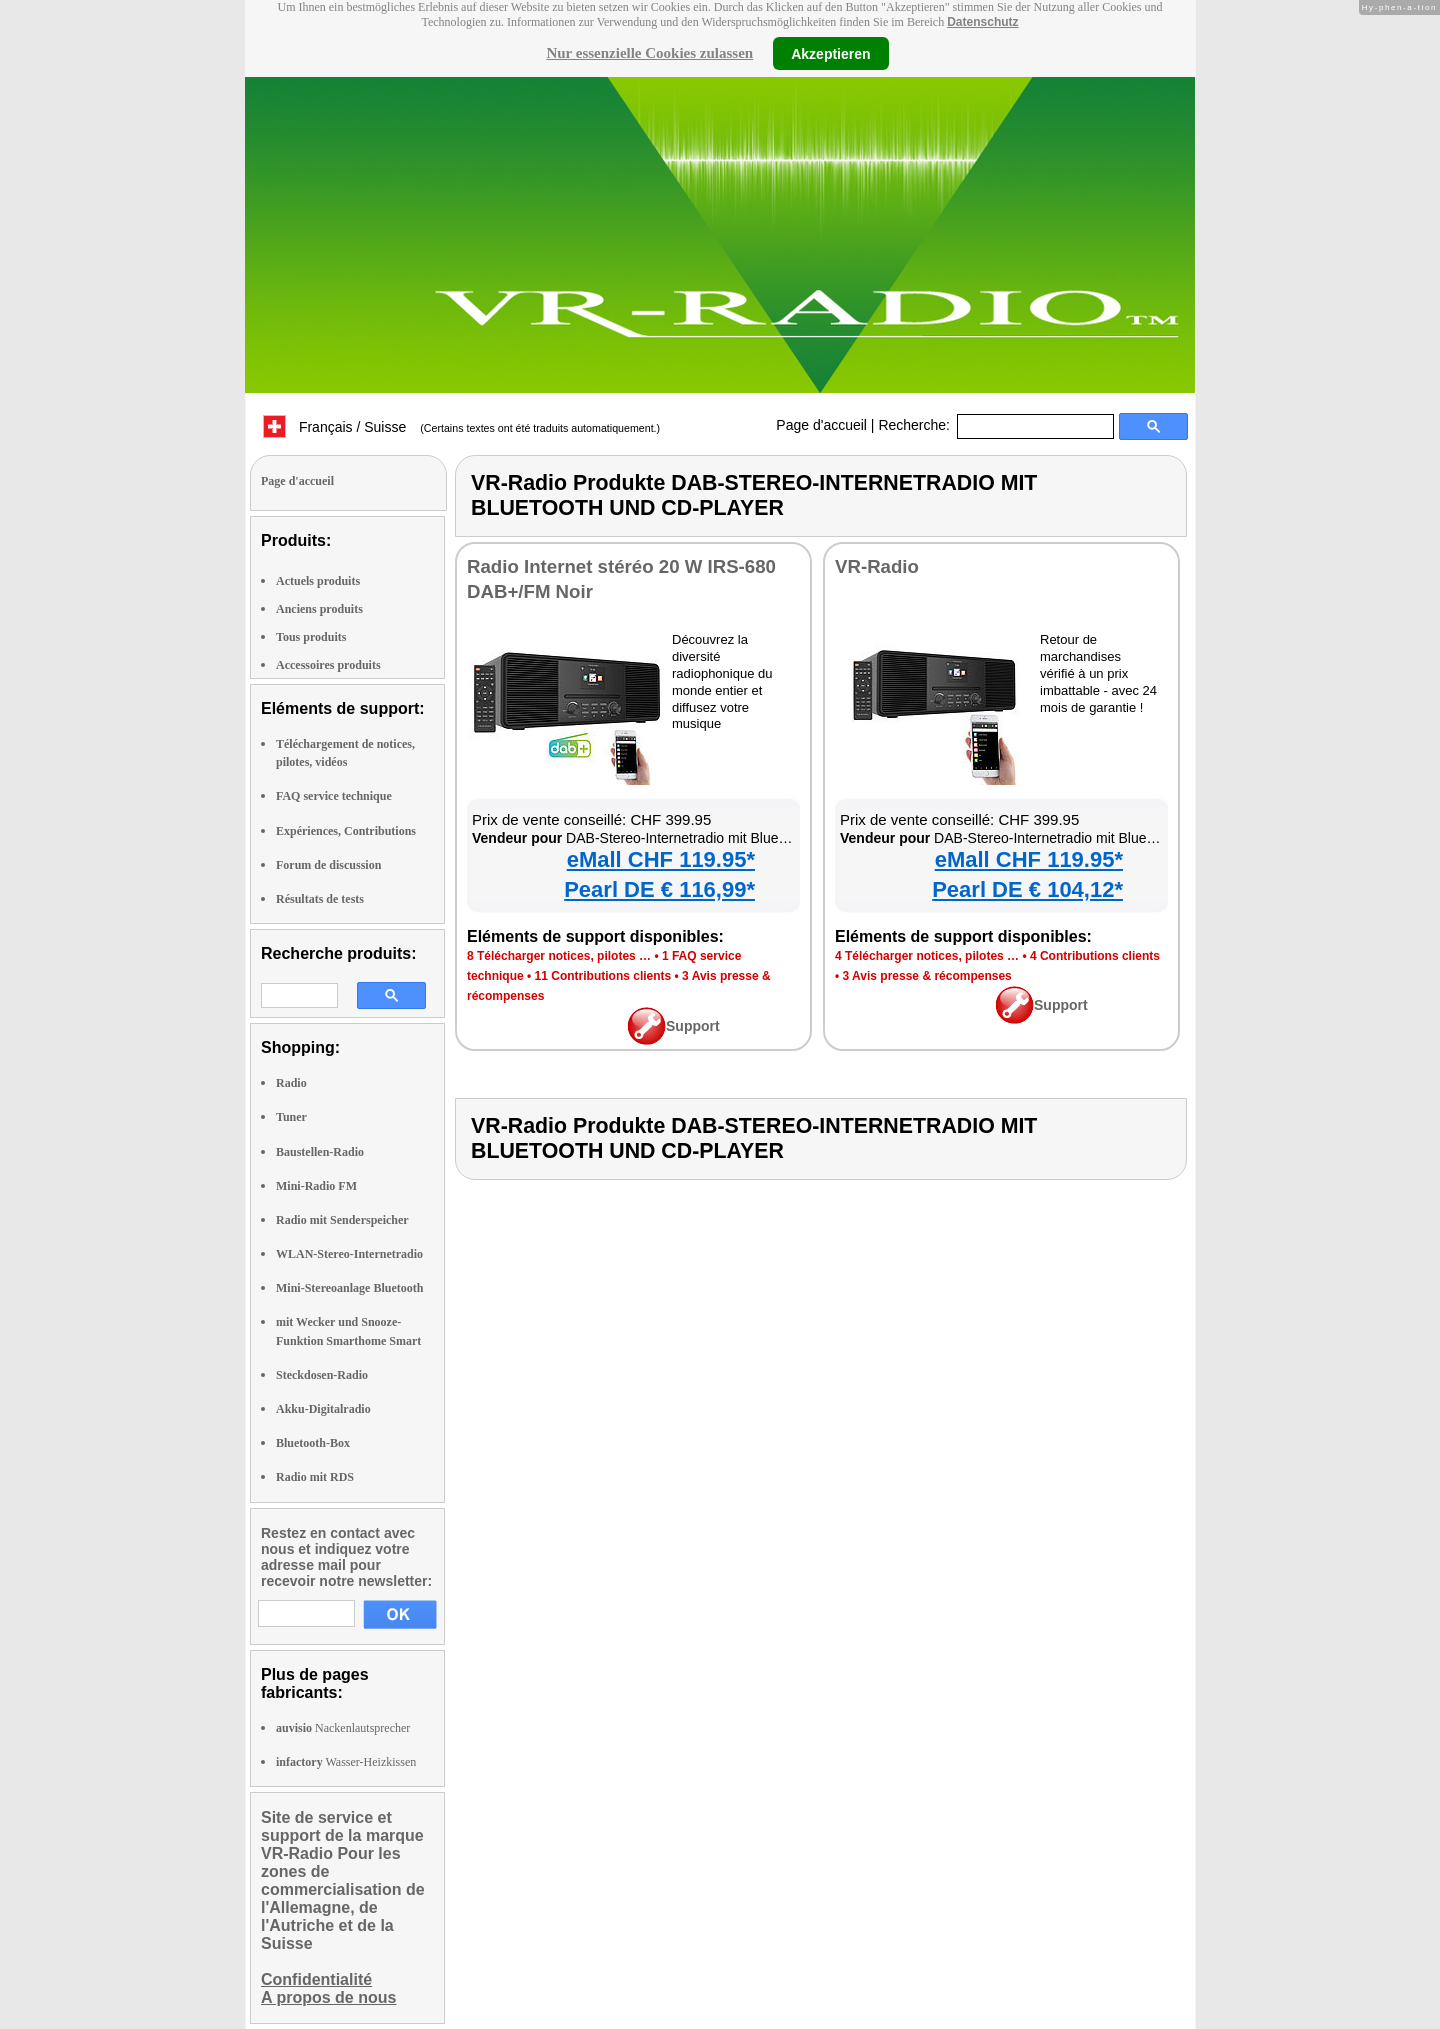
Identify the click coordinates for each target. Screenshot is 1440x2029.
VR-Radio (877, 566)
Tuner (291, 1117)
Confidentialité (316, 1979)
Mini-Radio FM (316, 1186)
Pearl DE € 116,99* (659, 889)
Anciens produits (319, 609)
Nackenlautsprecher (343, 1728)
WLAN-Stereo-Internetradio (349, 1254)
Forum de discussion (328, 865)
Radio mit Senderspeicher (342, 1220)
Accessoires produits (328, 665)
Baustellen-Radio (320, 1152)
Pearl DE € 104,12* (1027, 889)
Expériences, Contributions (346, 831)
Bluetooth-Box (313, 1443)
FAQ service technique (334, 796)
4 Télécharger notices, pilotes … (927, 956)
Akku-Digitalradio (323, 1409)
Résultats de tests (320, 899)
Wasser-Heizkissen (346, 1762)
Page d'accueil (821, 425)
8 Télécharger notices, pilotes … (559, 956)
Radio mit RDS (315, 1477)
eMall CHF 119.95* (661, 859)
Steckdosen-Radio (322, 1375)
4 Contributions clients (1095, 956)
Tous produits (311, 637)
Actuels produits (318, 581)
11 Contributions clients (603, 976)
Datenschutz (982, 22)
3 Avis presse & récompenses (927, 976)
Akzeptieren (830, 53)
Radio (291, 1083)
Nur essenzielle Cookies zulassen (649, 53)
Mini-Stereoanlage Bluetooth (349, 1288)
